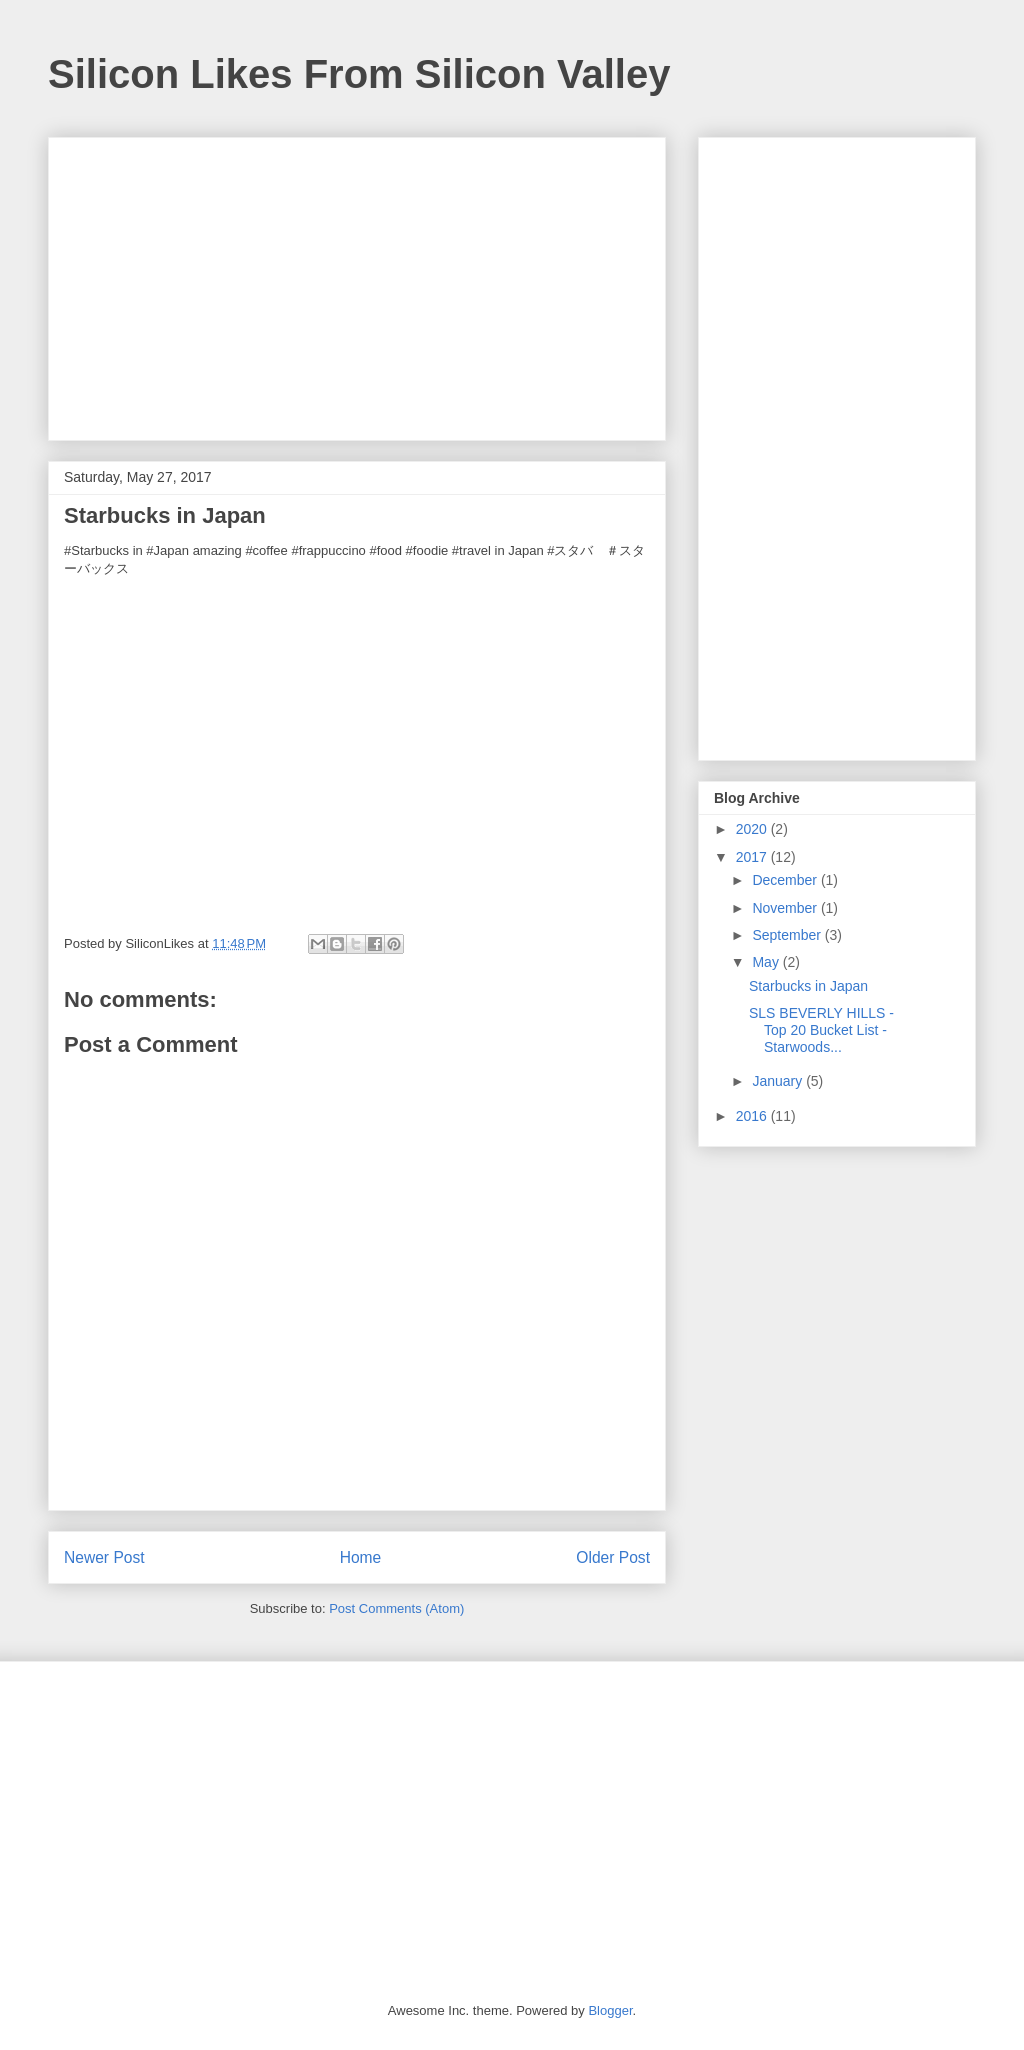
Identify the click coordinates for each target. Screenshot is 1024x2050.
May (767, 962)
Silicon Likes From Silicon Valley (359, 74)
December (786, 880)
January (779, 1081)
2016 (753, 1116)
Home (361, 1557)
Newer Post (104, 1557)
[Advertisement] (357, 285)
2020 (753, 829)
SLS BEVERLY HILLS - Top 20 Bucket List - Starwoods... (821, 1030)
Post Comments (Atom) (396, 1608)
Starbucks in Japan (808, 986)
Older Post (613, 1557)
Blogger (610, 2010)
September (788, 935)
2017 (753, 857)
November (786, 908)
